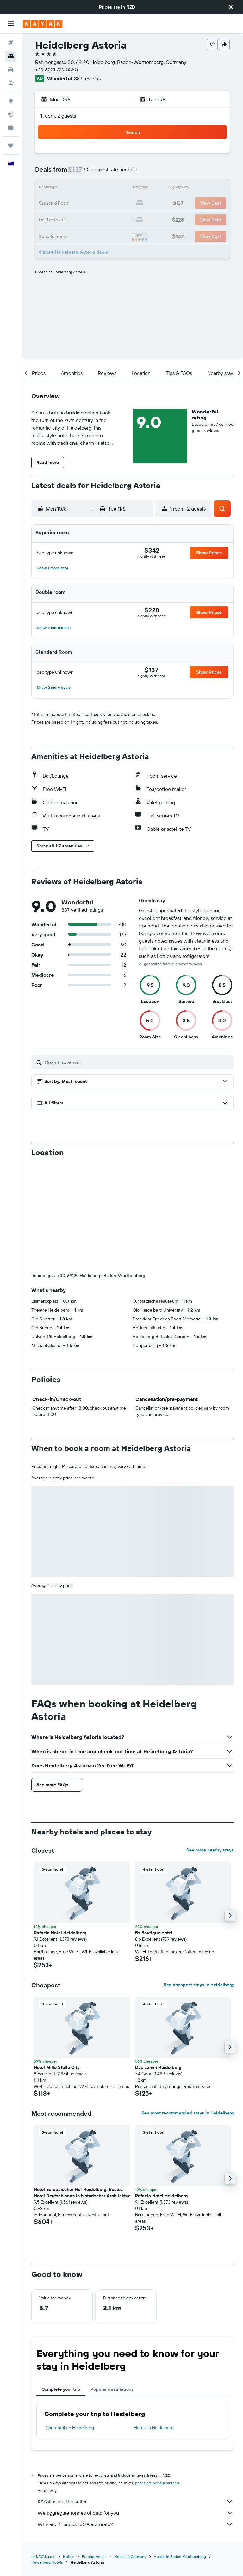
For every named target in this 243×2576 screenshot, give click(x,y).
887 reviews (87, 78)
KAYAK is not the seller (136, 2396)
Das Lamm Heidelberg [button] (158, 1962)
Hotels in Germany (130, 2451)
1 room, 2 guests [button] (58, 116)
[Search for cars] (11, 69)
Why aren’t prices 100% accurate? (136, 2419)
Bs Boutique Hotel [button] (153, 1828)
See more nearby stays (210, 1745)
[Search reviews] (137, 1062)
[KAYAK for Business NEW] (11, 127)
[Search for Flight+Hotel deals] (11, 82)
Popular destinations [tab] (112, 2284)
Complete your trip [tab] (60, 2284)
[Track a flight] (11, 114)
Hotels (68, 2451)
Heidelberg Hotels (47, 2457)
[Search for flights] (11, 43)
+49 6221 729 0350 (56, 69)
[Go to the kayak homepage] (42, 24)
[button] (231, 7)
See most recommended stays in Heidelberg (187, 2008)
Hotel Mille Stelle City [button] (56, 1962)
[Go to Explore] (11, 101)
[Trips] (11, 145)
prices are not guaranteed (157, 2378)
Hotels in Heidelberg (154, 2323)
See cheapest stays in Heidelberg (199, 1879)
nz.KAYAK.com (43, 2451)
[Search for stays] (11, 56)
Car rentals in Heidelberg (70, 2323)
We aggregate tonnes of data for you (136, 2408)
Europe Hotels (94, 2451)
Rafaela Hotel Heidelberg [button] (60, 1828)
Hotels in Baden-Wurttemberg (180, 2451)
